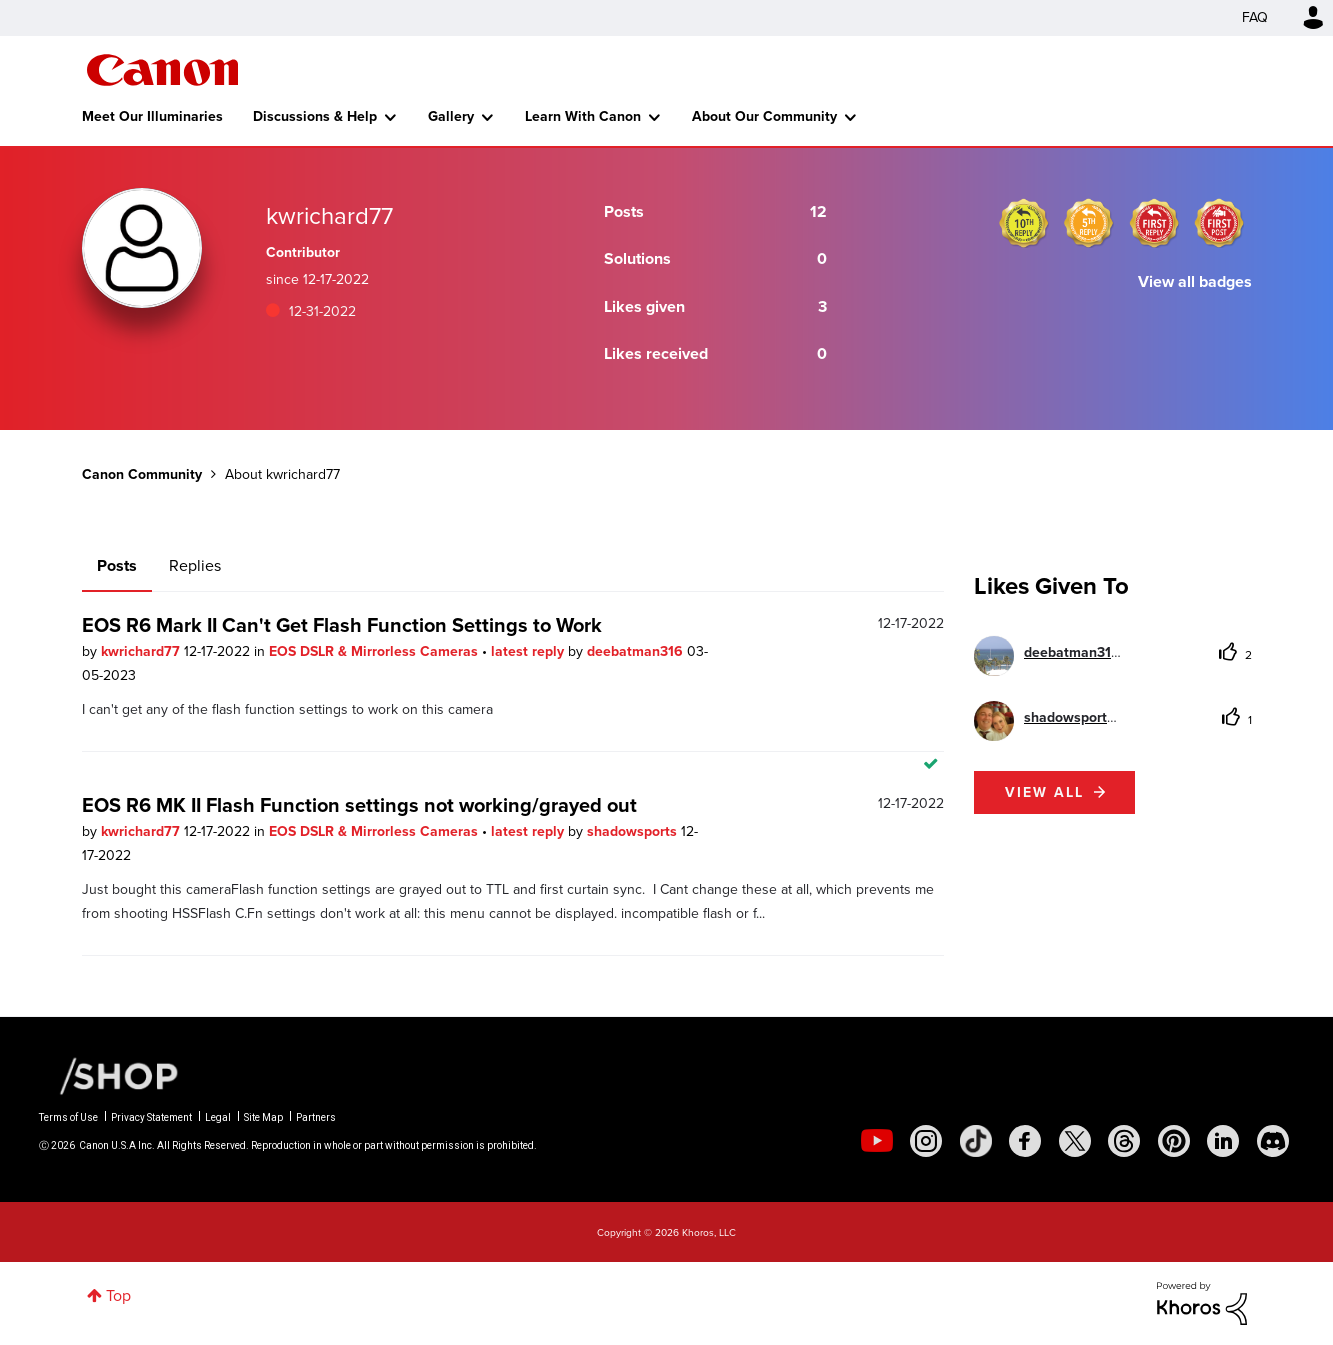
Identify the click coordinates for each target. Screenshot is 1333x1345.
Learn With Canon (583, 116)
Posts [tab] (117, 565)
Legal (218, 1117)
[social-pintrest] (1174, 1141)
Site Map (263, 1117)
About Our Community (764, 116)
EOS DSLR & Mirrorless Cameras (375, 651)
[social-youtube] (877, 1141)
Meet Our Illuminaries (152, 116)
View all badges (1195, 281)
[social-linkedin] (1223, 1141)
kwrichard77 (142, 651)
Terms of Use (68, 1117)
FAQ (1255, 17)
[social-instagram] (926, 1141)
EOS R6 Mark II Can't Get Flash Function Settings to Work (342, 625)
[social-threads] (1124, 1141)
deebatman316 (637, 651)
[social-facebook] (1025, 1141)
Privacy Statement (151, 1117)
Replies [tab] (195, 565)
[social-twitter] (1075, 1141)
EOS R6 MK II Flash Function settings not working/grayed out (359, 805)
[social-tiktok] (976, 1141)
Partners (316, 1117)
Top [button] (118, 1295)
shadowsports (634, 831)
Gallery (451, 116)
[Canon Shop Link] (109, 1075)
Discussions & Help (315, 116)
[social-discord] (1273, 1141)
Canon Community (162, 70)
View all (1044, 792)
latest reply (529, 651)
